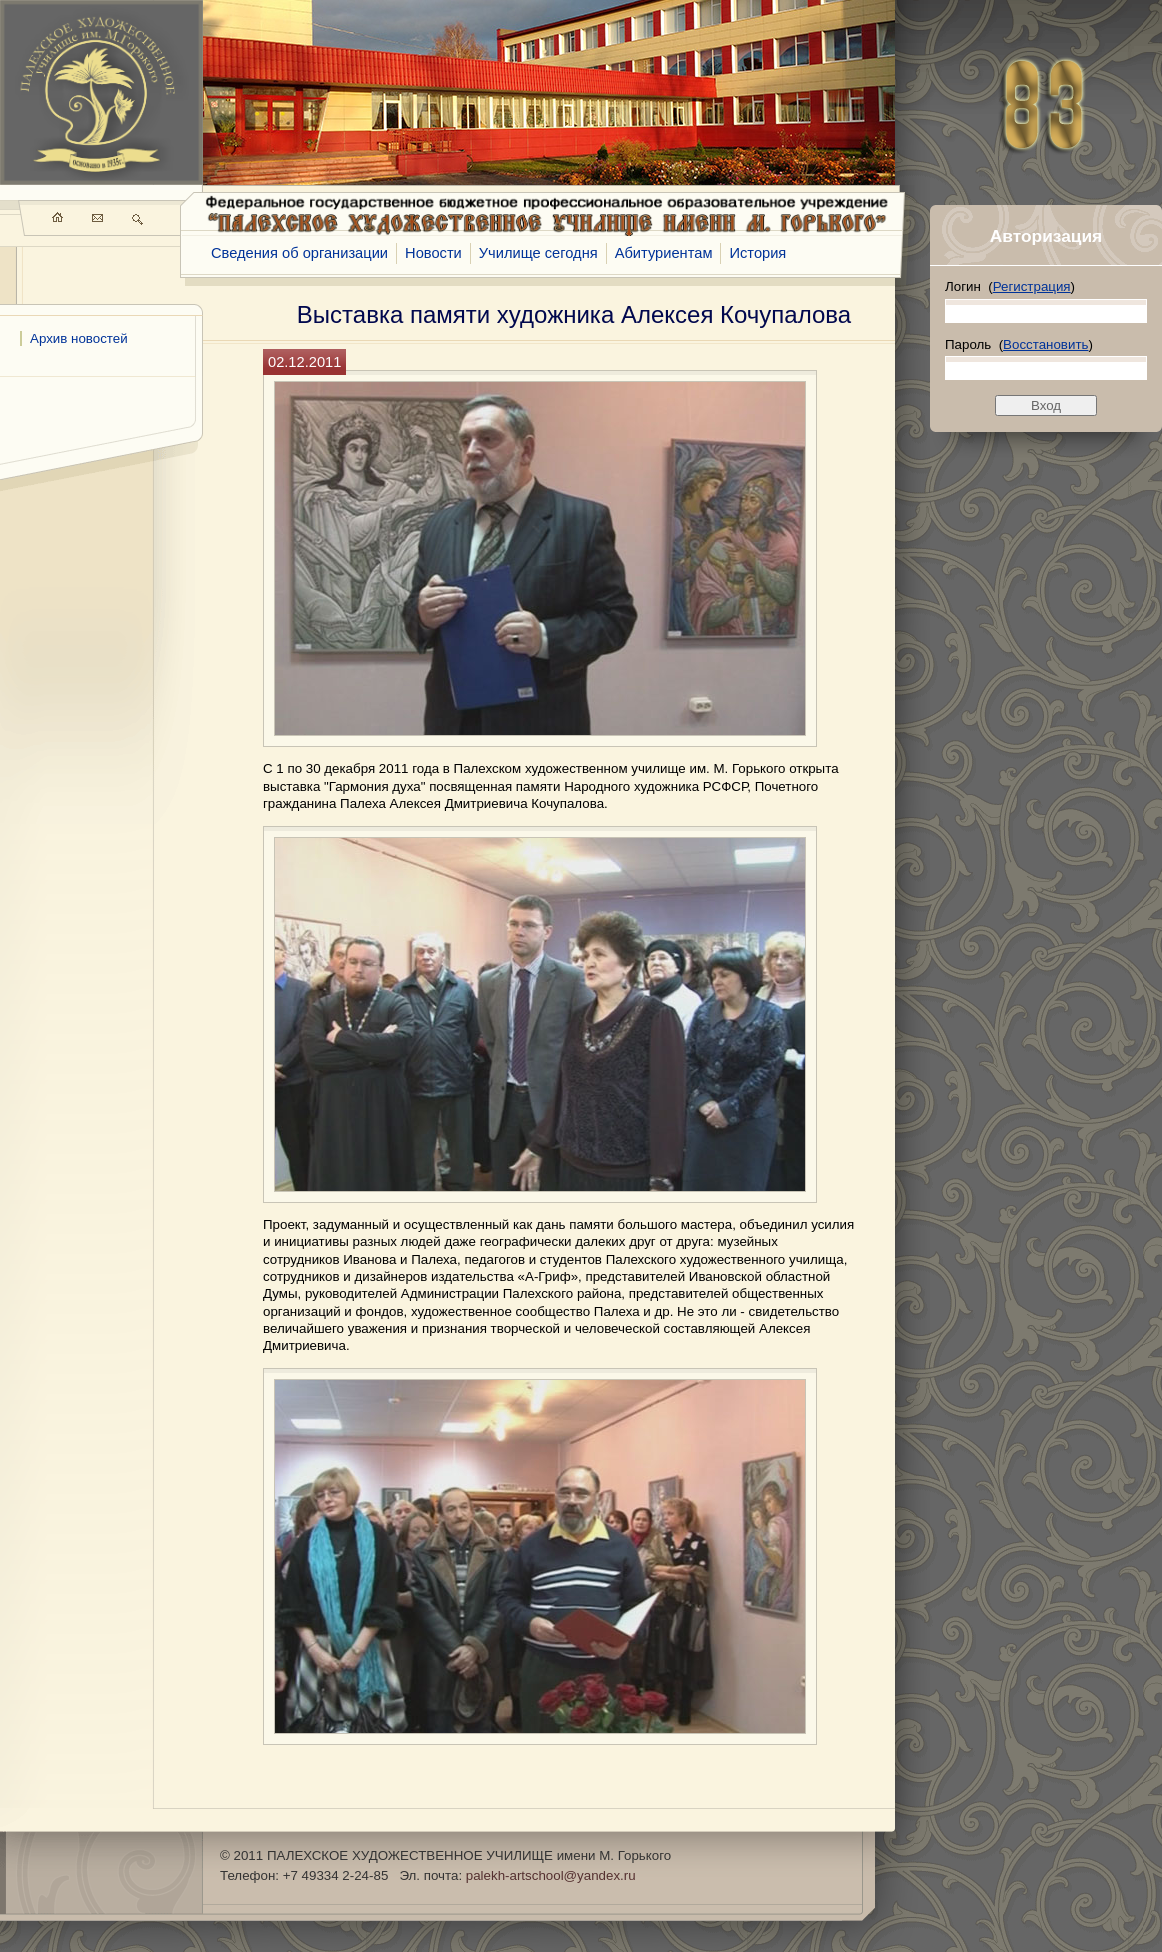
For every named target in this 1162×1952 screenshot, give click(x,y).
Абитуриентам (664, 253)
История (757, 253)
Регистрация (1032, 286)
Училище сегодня (538, 253)
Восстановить (1045, 344)
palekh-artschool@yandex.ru (551, 1875)
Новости (433, 253)
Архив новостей (79, 338)
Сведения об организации (299, 253)
